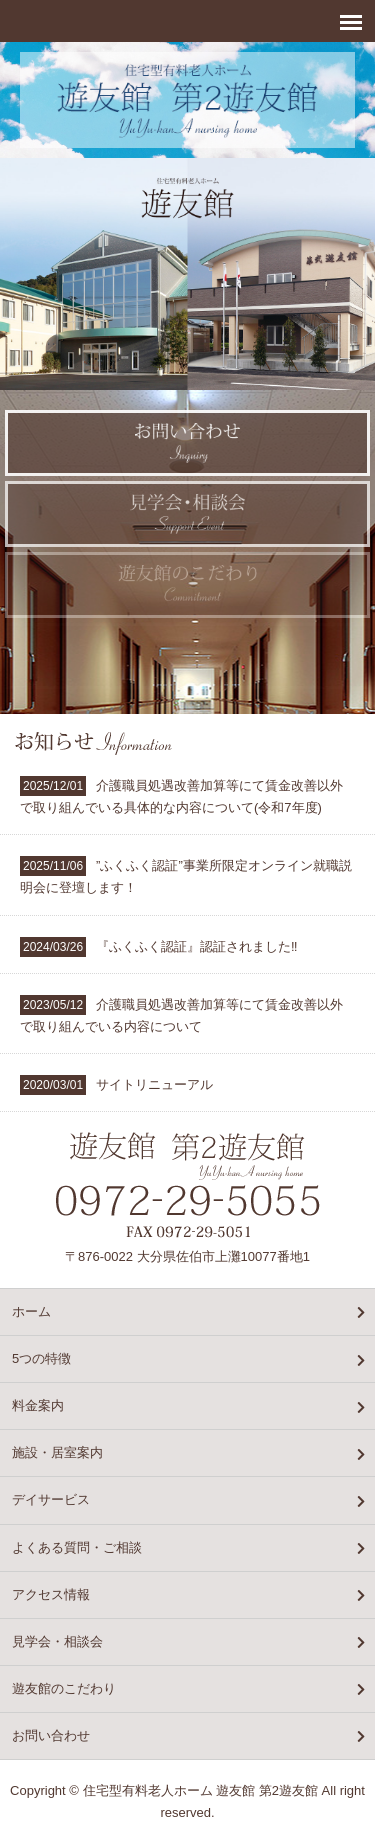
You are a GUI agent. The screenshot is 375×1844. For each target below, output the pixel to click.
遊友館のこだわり (64, 1688)
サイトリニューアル (116, 1085)
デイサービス (51, 1499)
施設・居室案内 (57, 1452)
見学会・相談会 (57, 1641)
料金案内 (38, 1405)
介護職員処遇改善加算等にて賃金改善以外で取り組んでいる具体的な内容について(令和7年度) (181, 795)
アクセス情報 (51, 1594)
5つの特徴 (41, 1358)
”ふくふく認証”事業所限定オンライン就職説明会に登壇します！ (186, 875)
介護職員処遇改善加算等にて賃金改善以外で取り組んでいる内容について (181, 1014)
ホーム (31, 1311)
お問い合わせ (51, 1735)
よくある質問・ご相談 (77, 1547)
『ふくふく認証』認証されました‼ (159, 947)
